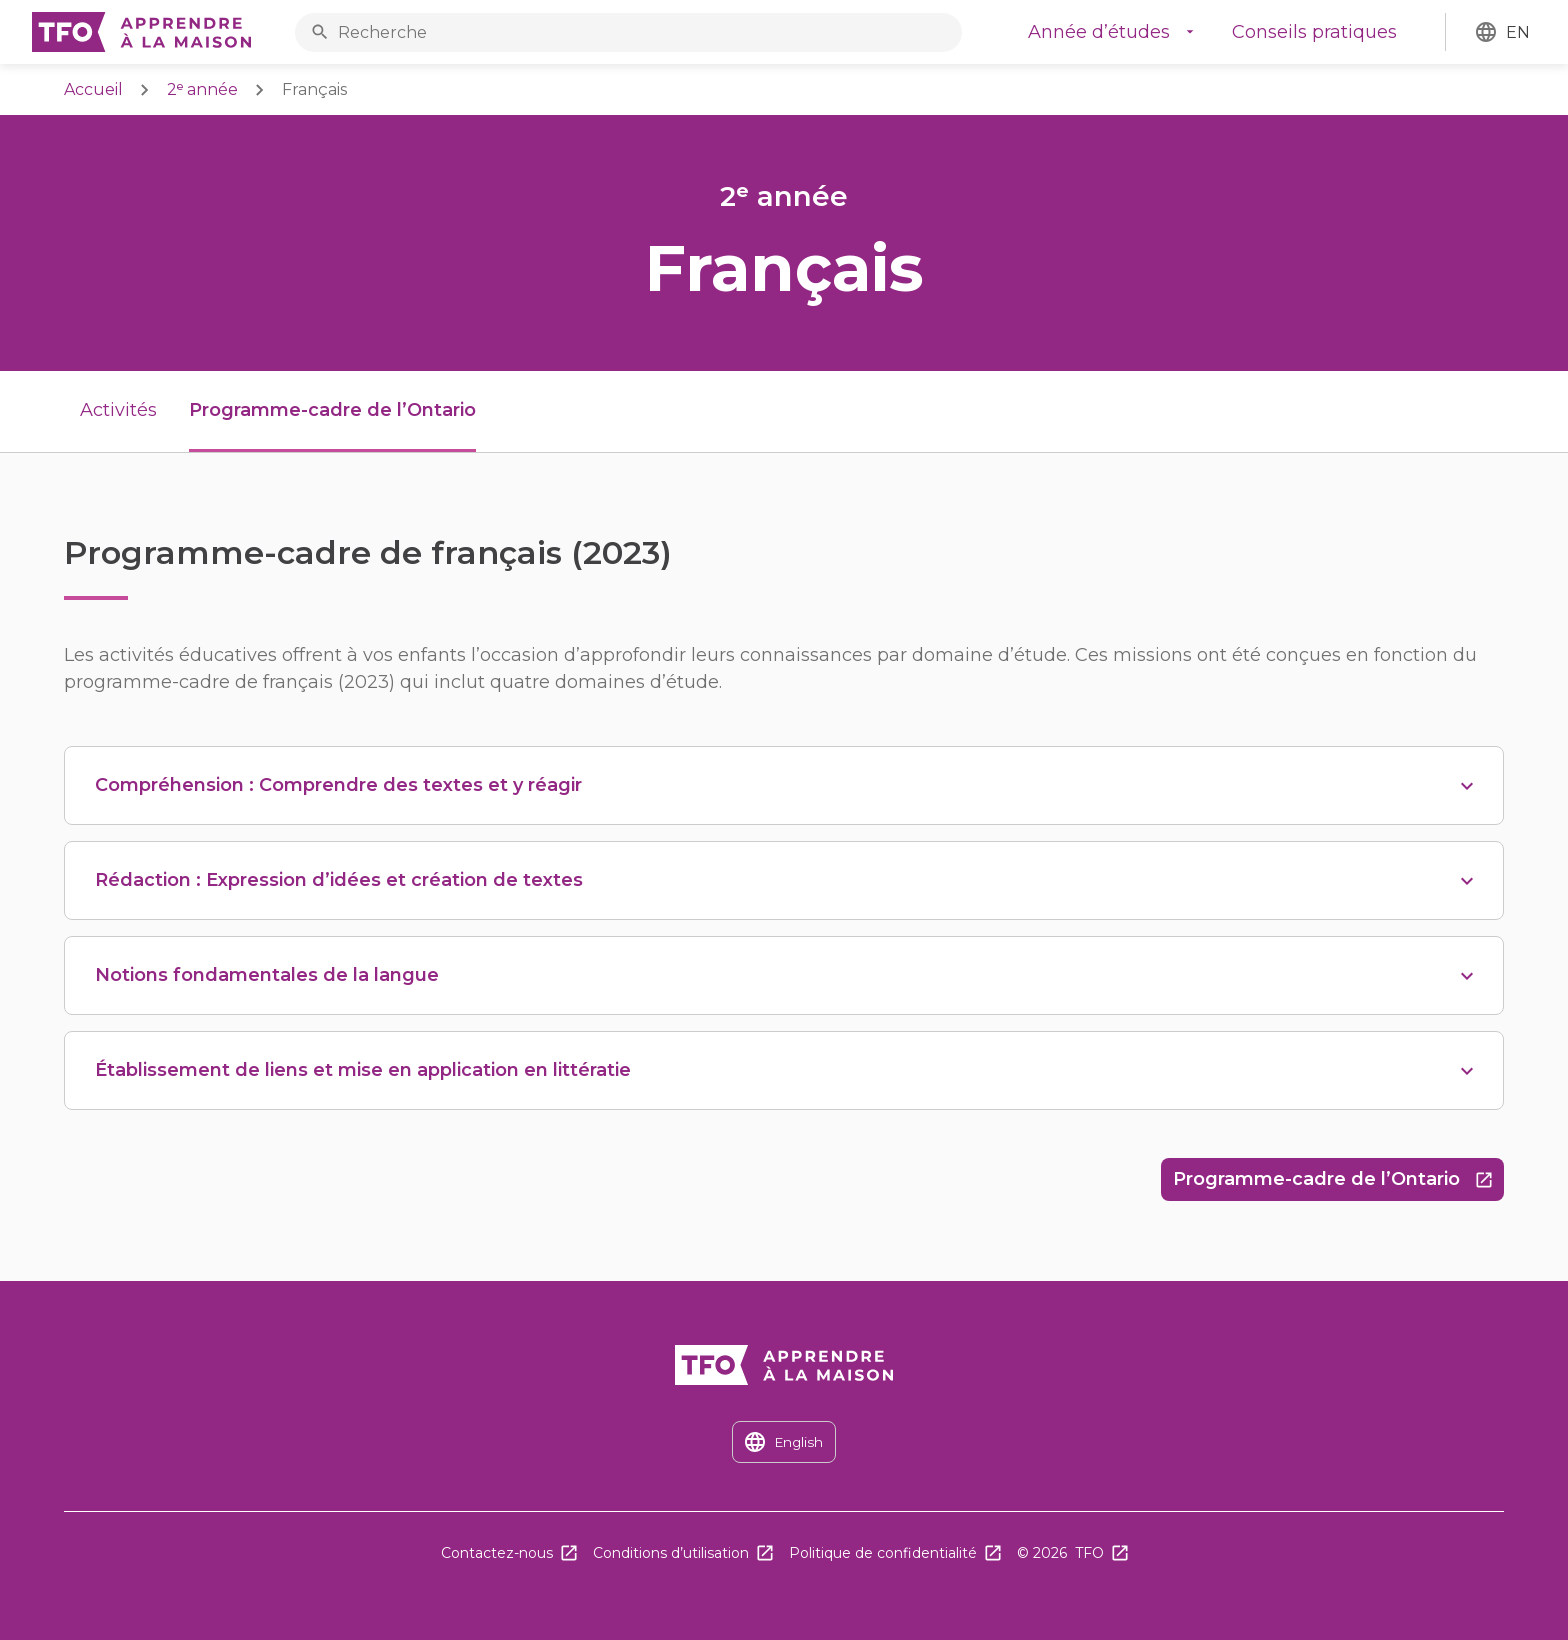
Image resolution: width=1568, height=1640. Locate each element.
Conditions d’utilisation (671, 1553)
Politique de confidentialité (883, 1553)
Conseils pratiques (1314, 32)
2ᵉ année (202, 89)
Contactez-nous (497, 1553)
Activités (118, 410)
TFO (1089, 1553)
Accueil (93, 89)
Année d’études (1099, 32)
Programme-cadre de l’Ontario (1338, 1184)
